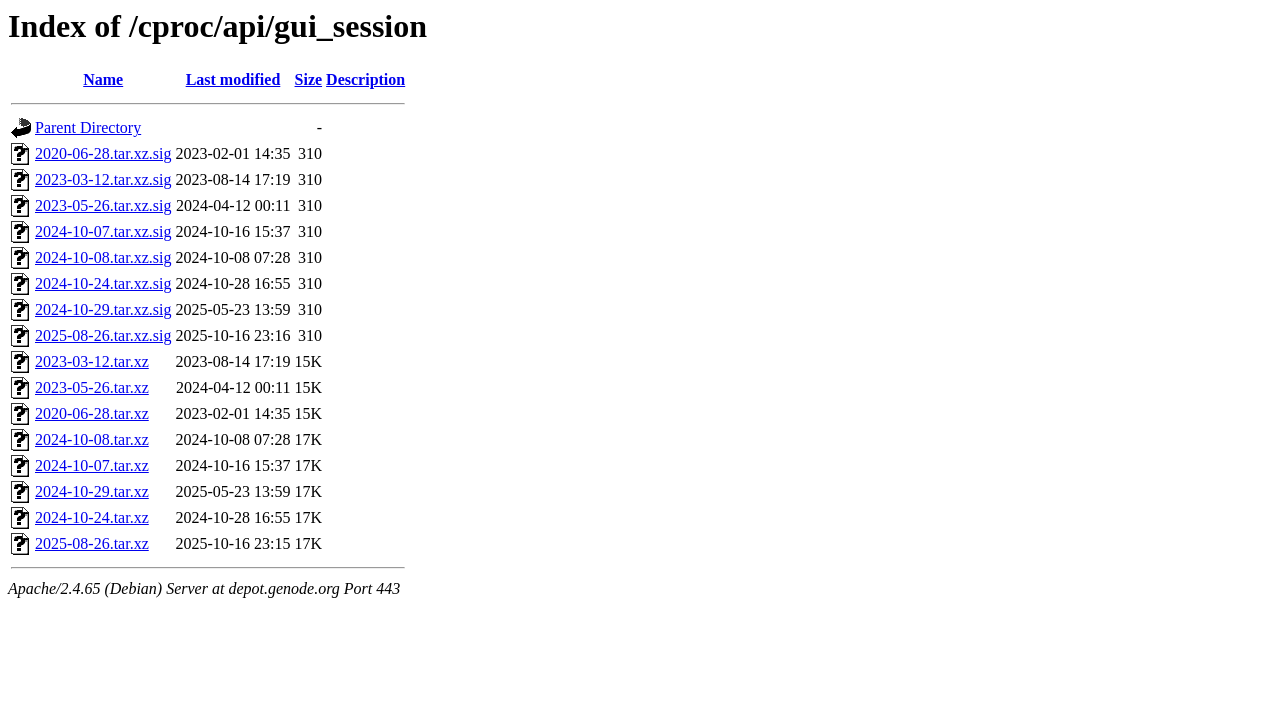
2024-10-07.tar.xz (92, 465)
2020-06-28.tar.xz (92, 413)
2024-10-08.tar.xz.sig (103, 257)
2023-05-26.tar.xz (92, 387)
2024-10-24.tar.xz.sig (103, 283)
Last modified (233, 79)
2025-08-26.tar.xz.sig (103, 335)
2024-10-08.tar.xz (92, 439)
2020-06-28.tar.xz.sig (103, 153)
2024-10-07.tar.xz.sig (103, 231)
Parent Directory (88, 127)
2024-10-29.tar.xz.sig (103, 309)
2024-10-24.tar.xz (92, 517)
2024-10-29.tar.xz (92, 491)
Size (309, 79)
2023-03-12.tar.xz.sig (103, 179)
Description (365, 79)
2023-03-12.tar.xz (92, 361)
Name (103, 79)
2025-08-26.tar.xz (92, 543)
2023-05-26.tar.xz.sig (103, 205)
